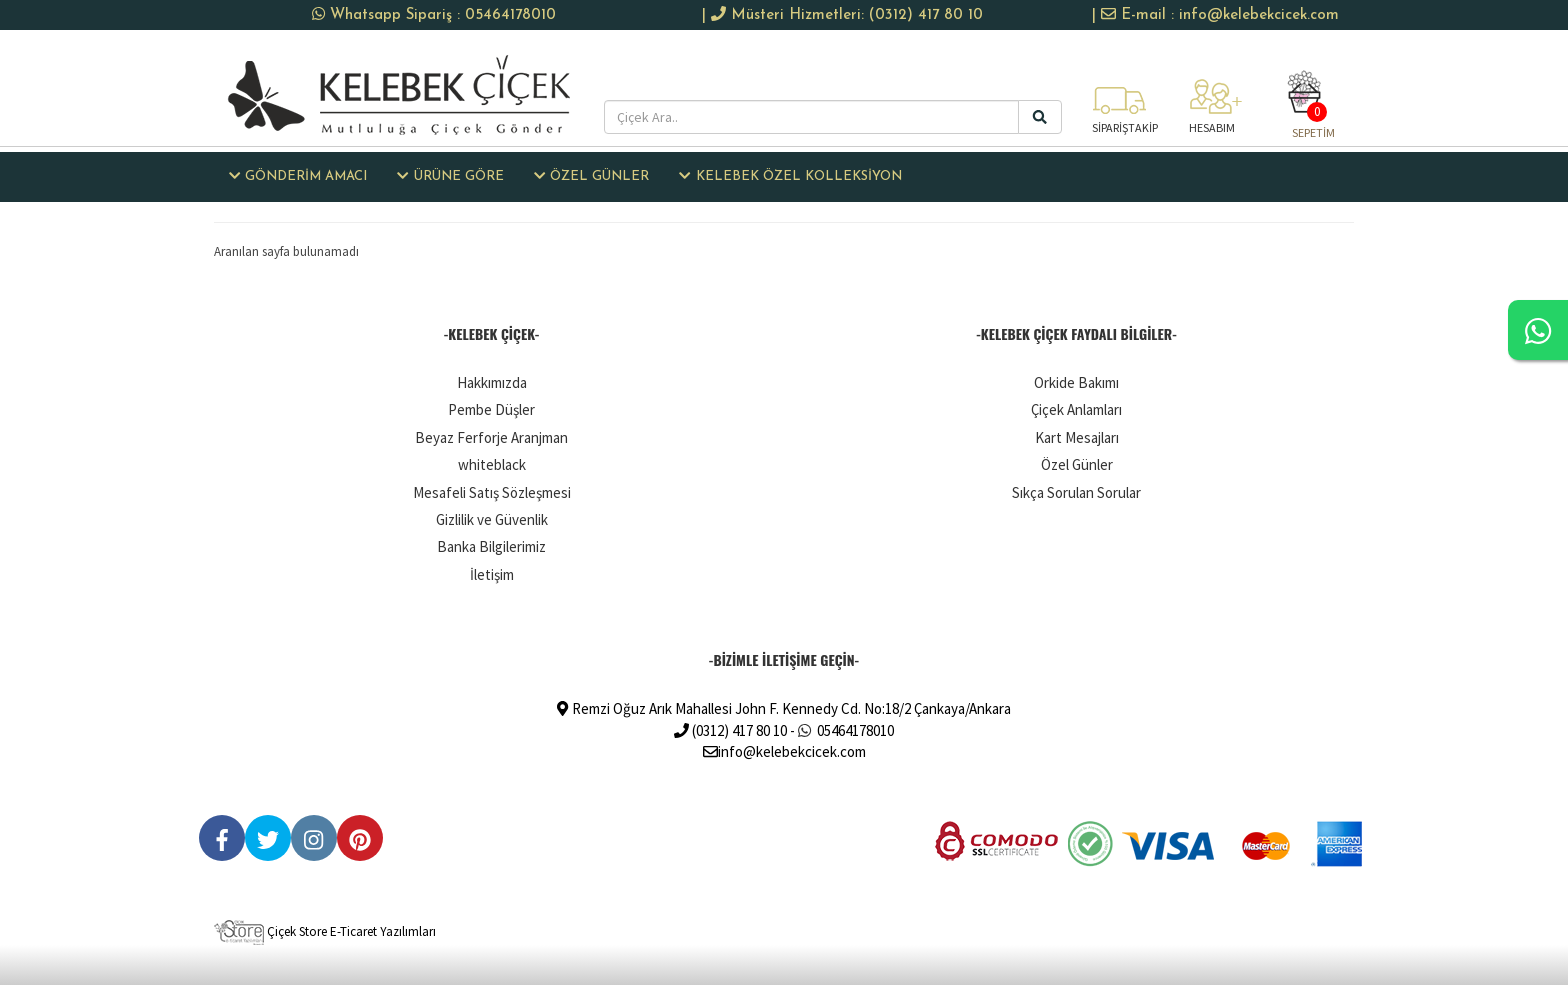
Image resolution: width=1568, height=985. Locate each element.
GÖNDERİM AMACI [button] (298, 176)
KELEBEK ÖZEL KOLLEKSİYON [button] (790, 176)
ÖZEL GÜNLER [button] (591, 176)
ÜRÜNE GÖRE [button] (450, 176)
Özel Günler (1077, 464)
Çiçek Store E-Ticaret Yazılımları (325, 931)
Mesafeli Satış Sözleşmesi (492, 492)
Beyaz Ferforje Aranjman (491, 437)
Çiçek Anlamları (1076, 409)
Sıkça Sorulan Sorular (1076, 492)
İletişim (492, 574)
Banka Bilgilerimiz (491, 546)
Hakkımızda (492, 382)
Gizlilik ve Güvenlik (492, 519)
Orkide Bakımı (1076, 382)
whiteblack (492, 464)
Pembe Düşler (491, 409)
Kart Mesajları (1077, 437)
